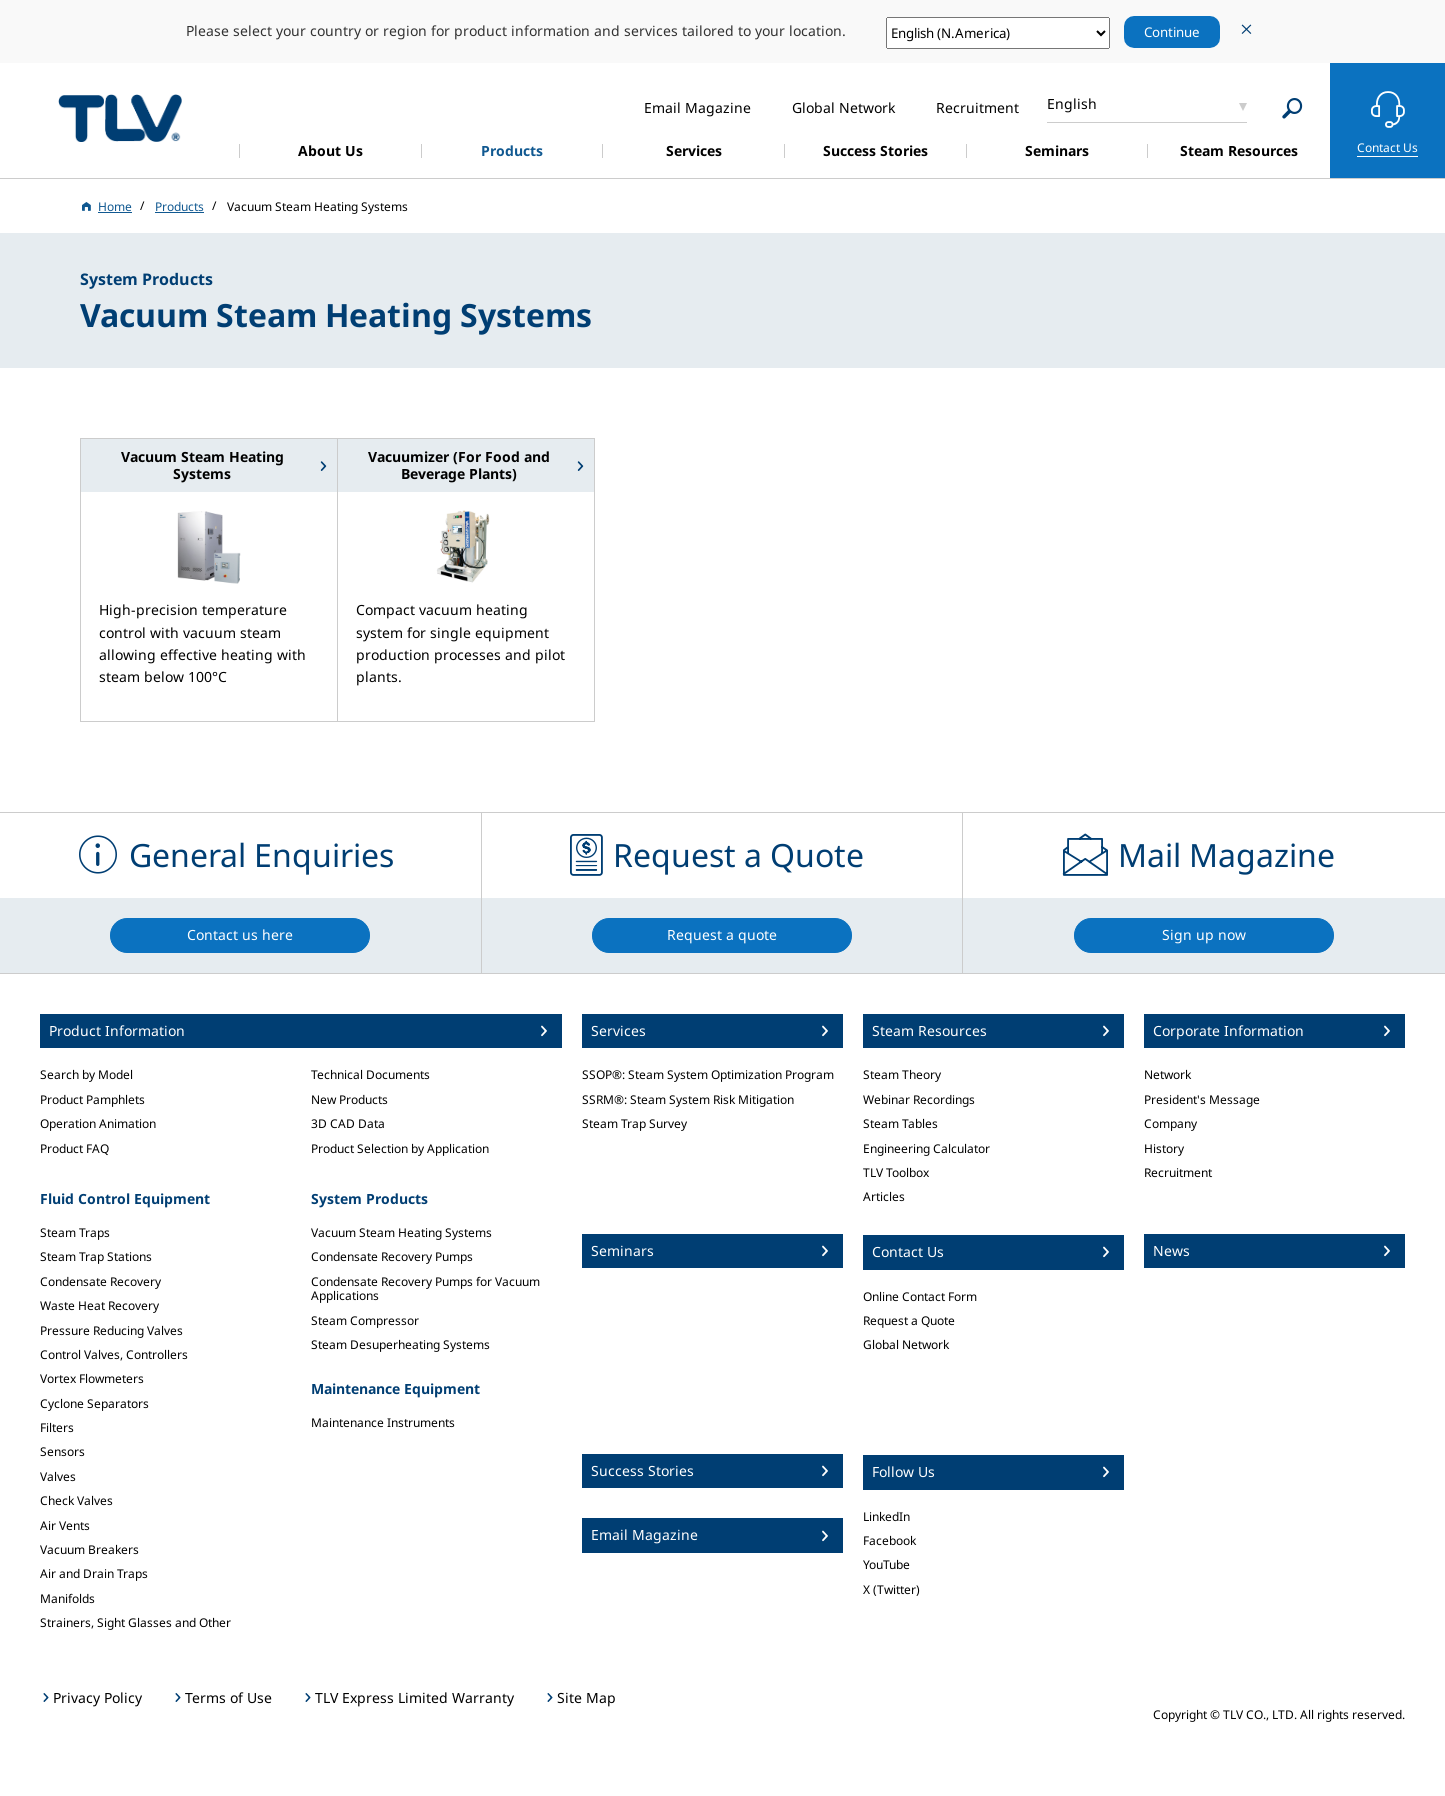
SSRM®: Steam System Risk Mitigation (688, 1099)
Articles (884, 1196)
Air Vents (65, 1525)
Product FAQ (74, 1148)
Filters (57, 1427)
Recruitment (1178, 1172)
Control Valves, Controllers (114, 1354)
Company (1170, 1123)
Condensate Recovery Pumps (392, 1256)
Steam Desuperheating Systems (400, 1344)
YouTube (886, 1564)
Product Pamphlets (92, 1099)
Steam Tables (900, 1123)
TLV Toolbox (896, 1172)
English (1072, 103)
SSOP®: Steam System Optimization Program (708, 1074)
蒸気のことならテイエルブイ (120, 117)
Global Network (906, 1344)
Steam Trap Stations (96, 1256)
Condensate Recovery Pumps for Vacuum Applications (425, 1288)
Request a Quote (909, 1320)
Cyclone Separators (94, 1403)
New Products (349, 1099)
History (1164, 1148)
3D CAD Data (348, 1123)
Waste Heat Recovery (99, 1305)
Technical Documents (370, 1074)
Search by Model (86, 1074)
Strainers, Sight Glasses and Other (135, 1622)
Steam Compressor (365, 1320)
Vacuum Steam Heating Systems (401, 1232)
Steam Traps (75, 1232)
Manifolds (67, 1598)
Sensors (62, 1451)
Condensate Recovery (100, 1281)
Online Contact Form (920, 1296)
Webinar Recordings (919, 1099)
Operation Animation (98, 1123)
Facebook (889, 1540)
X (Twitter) (891, 1589)
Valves (58, 1476)
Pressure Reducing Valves (111, 1330)
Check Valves (76, 1500)
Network (1167, 1074)
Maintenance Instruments (383, 1422)
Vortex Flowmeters (92, 1378)
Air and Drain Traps (94, 1573)
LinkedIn (886, 1516)
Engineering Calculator (926, 1148)
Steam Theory (902, 1074)
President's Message (1202, 1099)
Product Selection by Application (400, 1148)
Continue (1172, 32)
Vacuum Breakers (89, 1549)
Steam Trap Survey (634, 1123)
